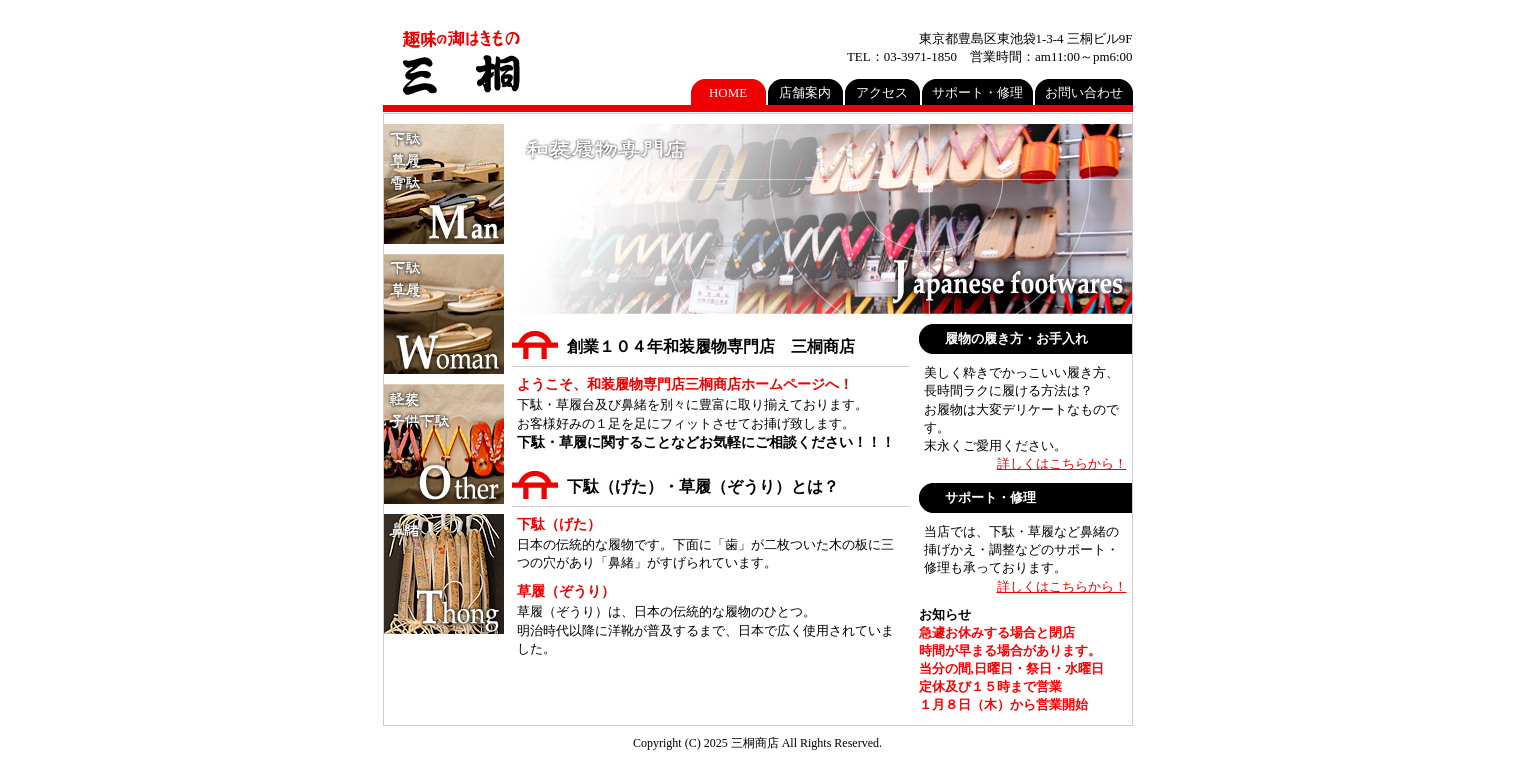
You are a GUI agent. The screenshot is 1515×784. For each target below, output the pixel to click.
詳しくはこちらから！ (1062, 463)
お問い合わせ (1084, 92)
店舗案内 (805, 92)
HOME (728, 92)
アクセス (882, 92)
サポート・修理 (977, 92)
